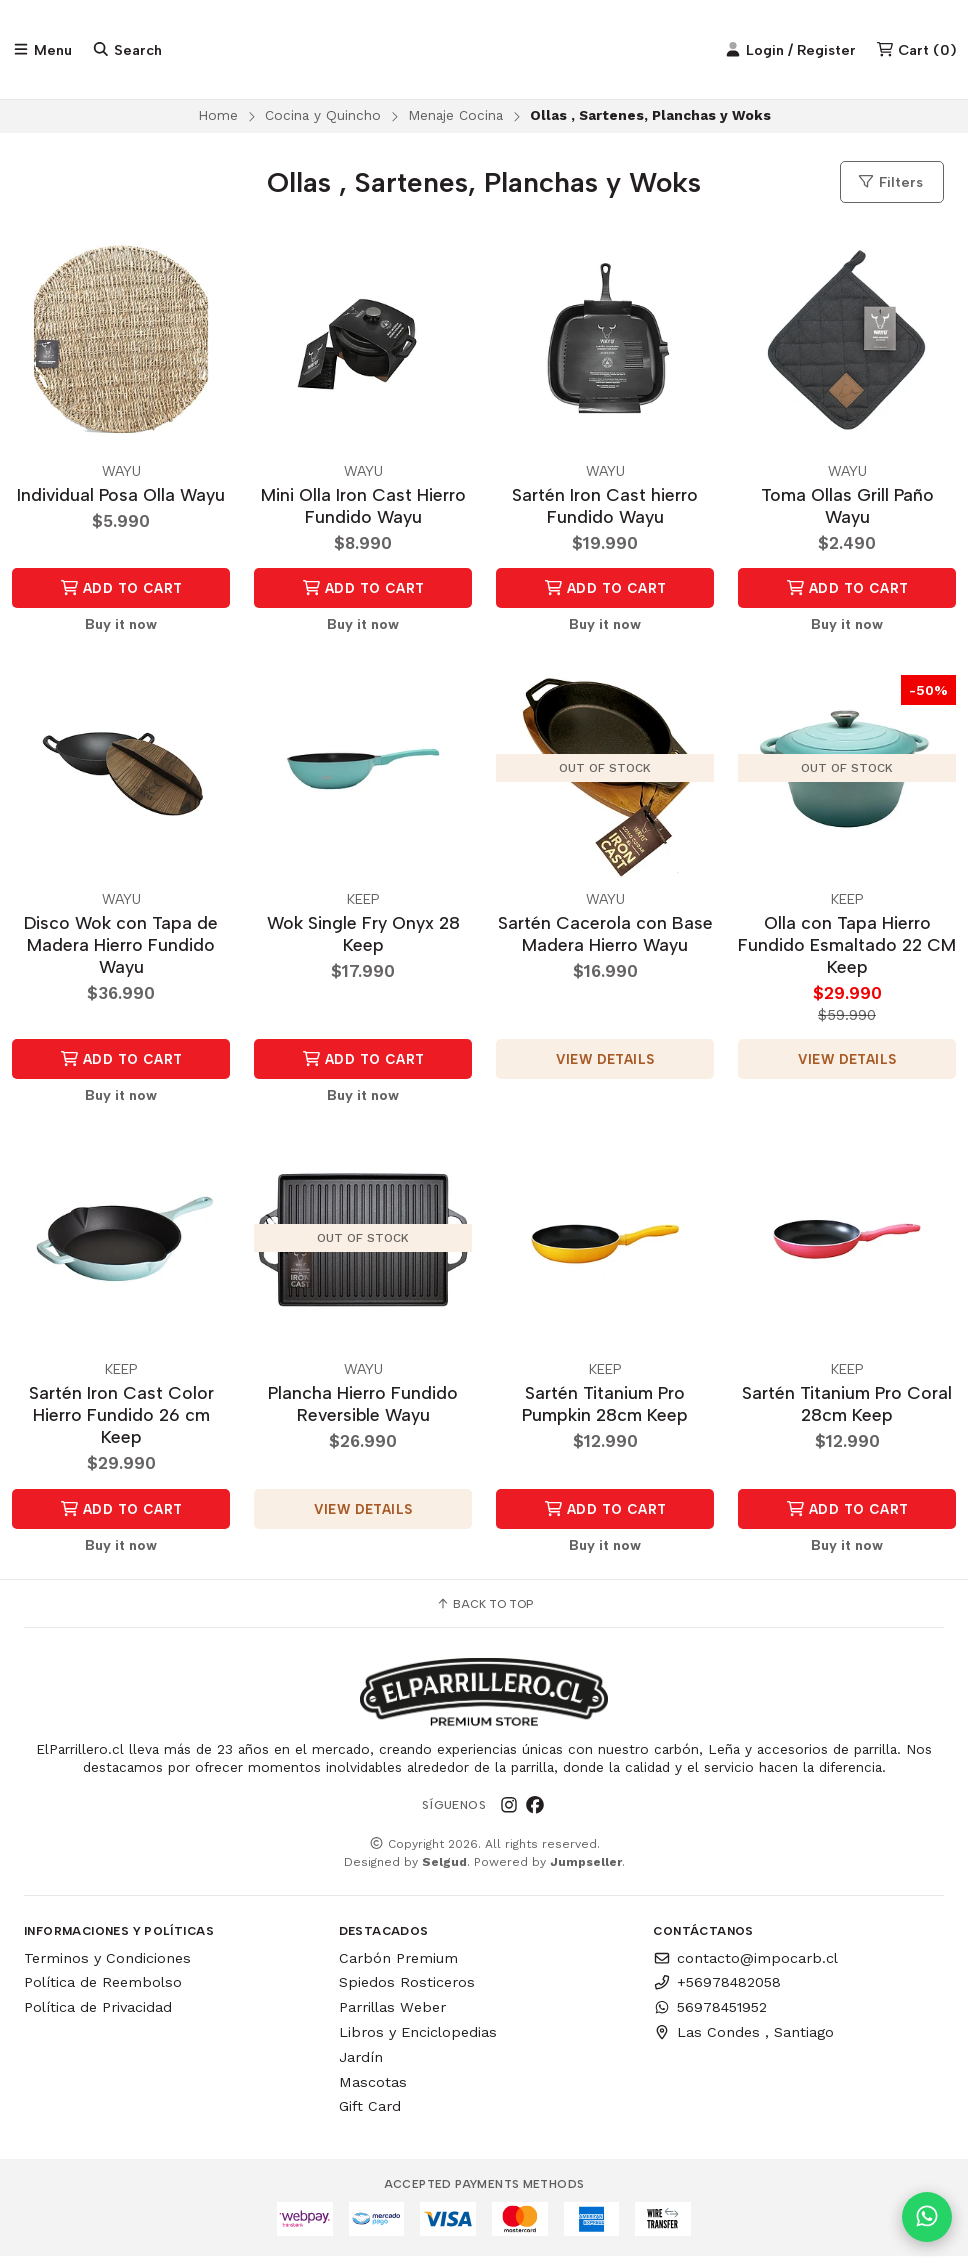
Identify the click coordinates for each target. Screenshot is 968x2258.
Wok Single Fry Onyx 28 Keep (363, 934)
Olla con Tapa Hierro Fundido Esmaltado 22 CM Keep (847, 945)
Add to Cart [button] (121, 589)
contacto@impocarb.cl (745, 1959)
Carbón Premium (398, 1959)
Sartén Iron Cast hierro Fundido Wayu (605, 506)
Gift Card (370, 2108)
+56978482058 (717, 1984)
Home (218, 116)
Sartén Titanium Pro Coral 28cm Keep (847, 1405)
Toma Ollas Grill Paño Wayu (847, 506)
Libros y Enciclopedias (418, 2034)
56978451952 (710, 2009)
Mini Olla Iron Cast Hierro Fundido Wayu (363, 506)
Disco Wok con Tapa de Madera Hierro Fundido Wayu (121, 945)
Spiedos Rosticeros (407, 1984)
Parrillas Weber (392, 2009)
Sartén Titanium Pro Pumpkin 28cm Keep (605, 1405)
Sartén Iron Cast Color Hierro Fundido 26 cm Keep (121, 1416)
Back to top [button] (484, 1605)
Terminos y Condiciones (107, 1959)
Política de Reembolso (103, 1984)
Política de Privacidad (98, 2009)
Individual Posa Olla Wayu (121, 495)
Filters (890, 183)
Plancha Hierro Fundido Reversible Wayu (363, 1405)
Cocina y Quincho (323, 116)
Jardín (361, 2058)
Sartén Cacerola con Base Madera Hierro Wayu (605, 934)
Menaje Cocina (455, 116)
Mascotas (373, 2083)
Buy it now (121, 625)
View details (605, 1060)
